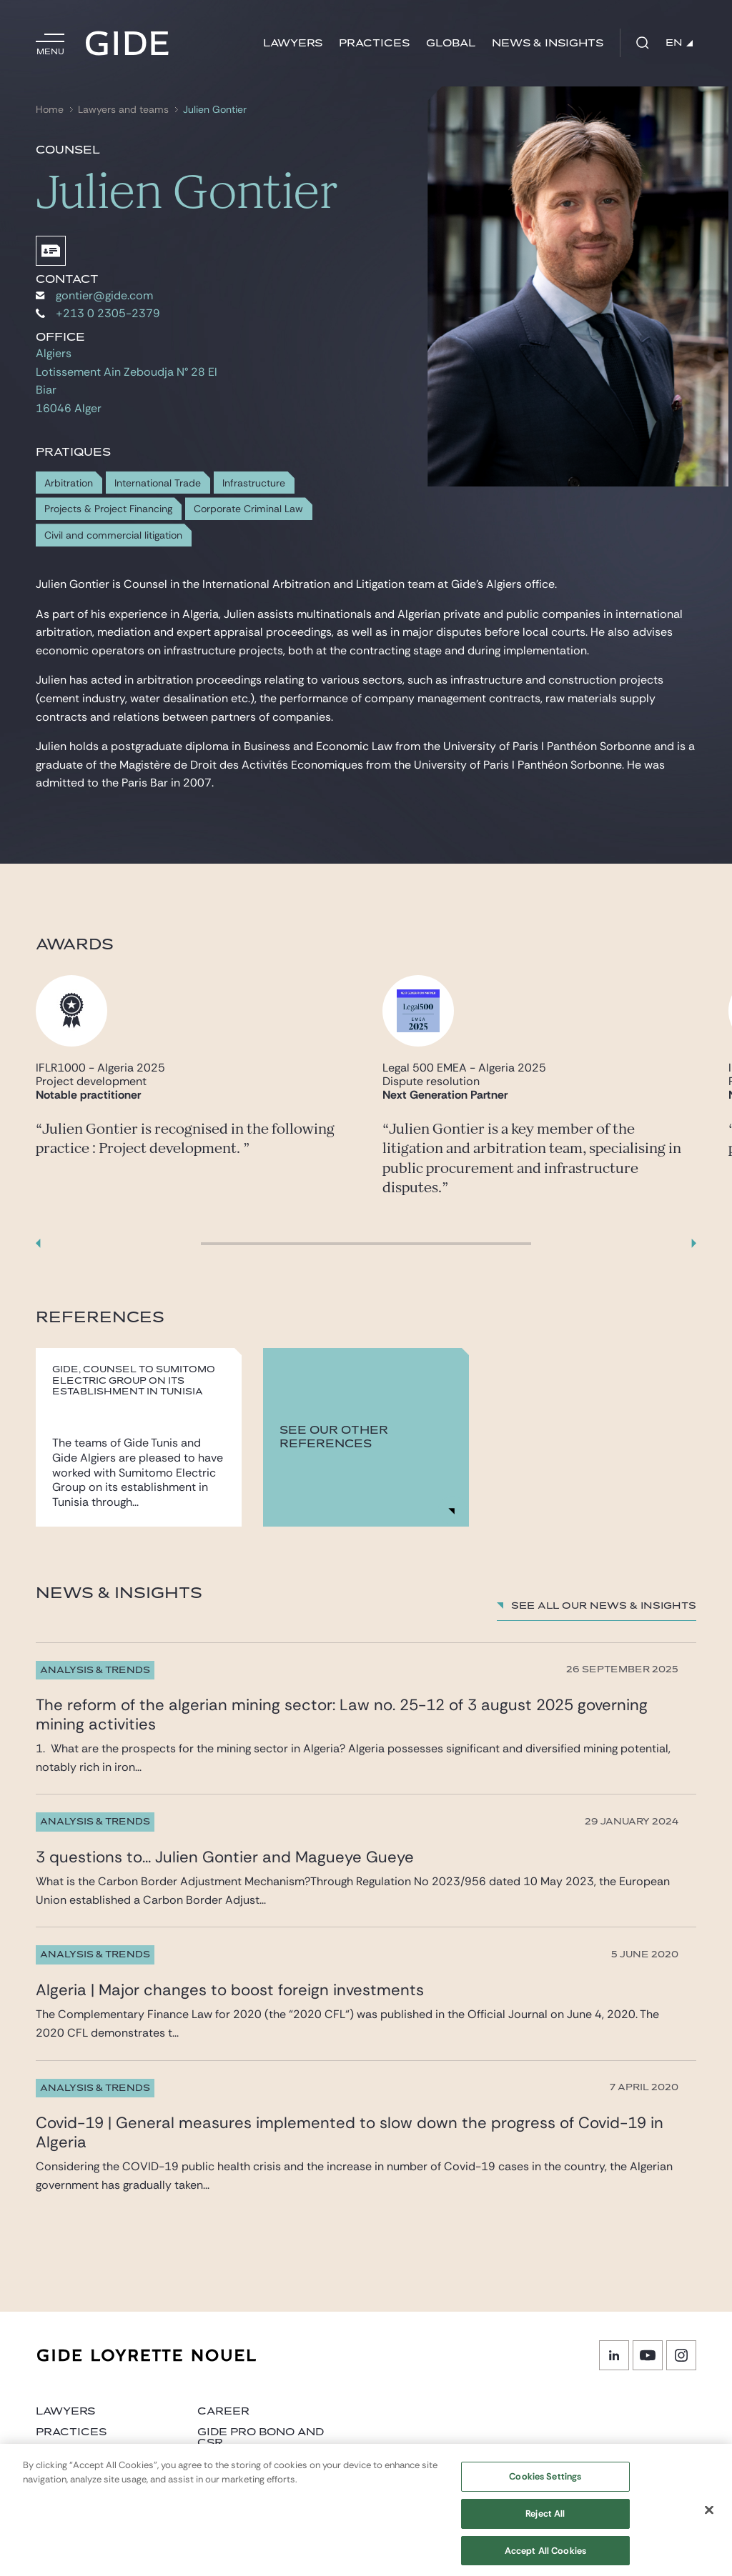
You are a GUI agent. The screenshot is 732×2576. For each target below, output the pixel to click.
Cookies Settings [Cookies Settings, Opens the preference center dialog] (545, 2484)
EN (679, 43)
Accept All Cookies (545, 2558)
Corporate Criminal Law (248, 509)
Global (450, 43)
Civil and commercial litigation (113, 535)
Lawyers (292, 43)
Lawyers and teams (123, 109)
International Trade (157, 483)
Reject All (545, 2521)
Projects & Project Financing (108, 509)
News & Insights (547, 43)
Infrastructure (253, 483)
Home (50, 109)
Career (223, 2411)
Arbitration (68, 483)
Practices (374, 43)
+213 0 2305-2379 (98, 313)
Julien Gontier (215, 109)
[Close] (709, 2517)
